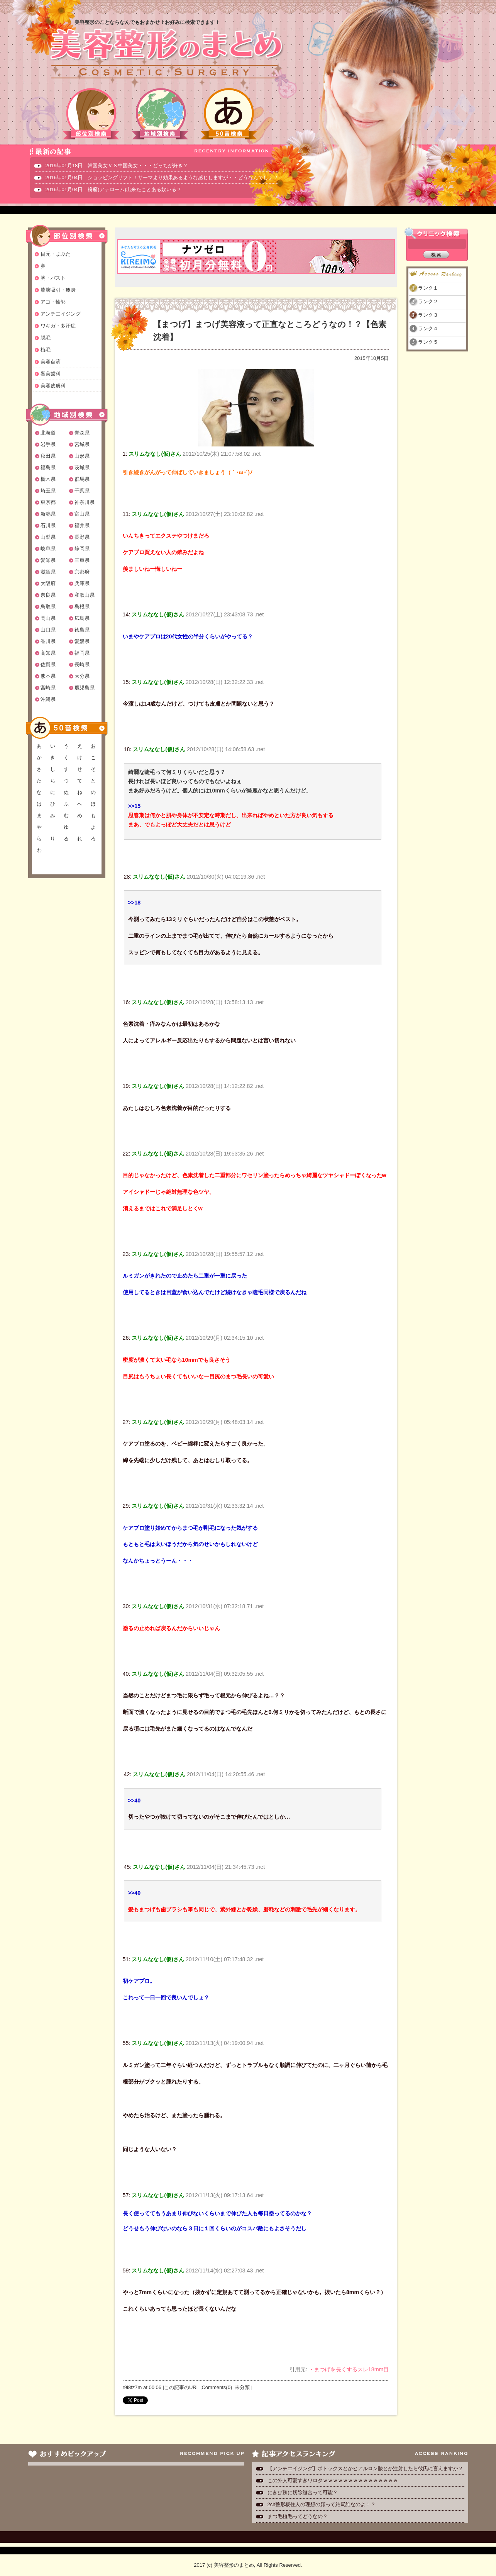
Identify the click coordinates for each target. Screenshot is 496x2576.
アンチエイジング (61, 314)
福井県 (82, 525)
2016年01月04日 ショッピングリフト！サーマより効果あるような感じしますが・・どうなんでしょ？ (162, 177)
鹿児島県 (84, 688)
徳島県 (82, 630)
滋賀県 (48, 572)
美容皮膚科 (53, 386)
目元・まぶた (56, 254)
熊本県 (48, 676)
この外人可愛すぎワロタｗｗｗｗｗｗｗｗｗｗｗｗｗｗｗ (332, 2480)
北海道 (48, 433)
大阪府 (48, 583)
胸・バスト (53, 278)
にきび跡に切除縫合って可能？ (302, 2492)
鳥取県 (48, 606)
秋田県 (48, 456)
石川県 (48, 525)
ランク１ (428, 288)
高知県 (48, 653)
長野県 (82, 537)
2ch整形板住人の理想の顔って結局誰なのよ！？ (321, 2504)
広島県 (82, 618)
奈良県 (48, 595)
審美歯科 (51, 374)
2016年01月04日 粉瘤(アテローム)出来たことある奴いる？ (114, 189)
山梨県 (48, 537)
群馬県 (82, 479)
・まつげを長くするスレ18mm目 (349, 2369)
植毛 (46, 350)
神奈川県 (84, 502)
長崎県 (82, 664)
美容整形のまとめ (166, 54)
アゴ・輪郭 (53, 302)
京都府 (82, 572)
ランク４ (428, 328)
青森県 (82, 433)
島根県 (82, 606)
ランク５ (428, 342)
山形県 (82, 456)
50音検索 (228, 113)
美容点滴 (51, 362)
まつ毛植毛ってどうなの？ (297, 2516)
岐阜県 (48, 549)
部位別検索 (91, 113)
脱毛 (46, 338)
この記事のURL (181, 2387)
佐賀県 (48, 664)
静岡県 (82, 549)
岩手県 (48, 444)
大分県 (82, 676)
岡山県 (48, 618)
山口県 (48, 630)
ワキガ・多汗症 (58, 326)
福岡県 (82, 653)
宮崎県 (48, 688)
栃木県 (48, 479)
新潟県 (48, 514)
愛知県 (48, 560)
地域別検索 (160, 113)
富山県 (82, 514)
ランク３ (428, 315)
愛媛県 (82, 641)
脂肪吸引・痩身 (58, 290)
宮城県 (82, 444)
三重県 (82, 560)
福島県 (48, 467)
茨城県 (82, 467)
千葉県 (82, 491)
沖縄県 (48, 699)
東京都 (48, 502)
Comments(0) (216, 2387)
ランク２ (428, 301)
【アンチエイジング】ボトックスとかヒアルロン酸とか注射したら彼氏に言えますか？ (365, 2468)
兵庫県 (82, 583)
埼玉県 (48, 491)
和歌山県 (84, 595)
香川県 (48, 641)
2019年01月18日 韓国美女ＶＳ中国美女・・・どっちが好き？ (117, 165)
